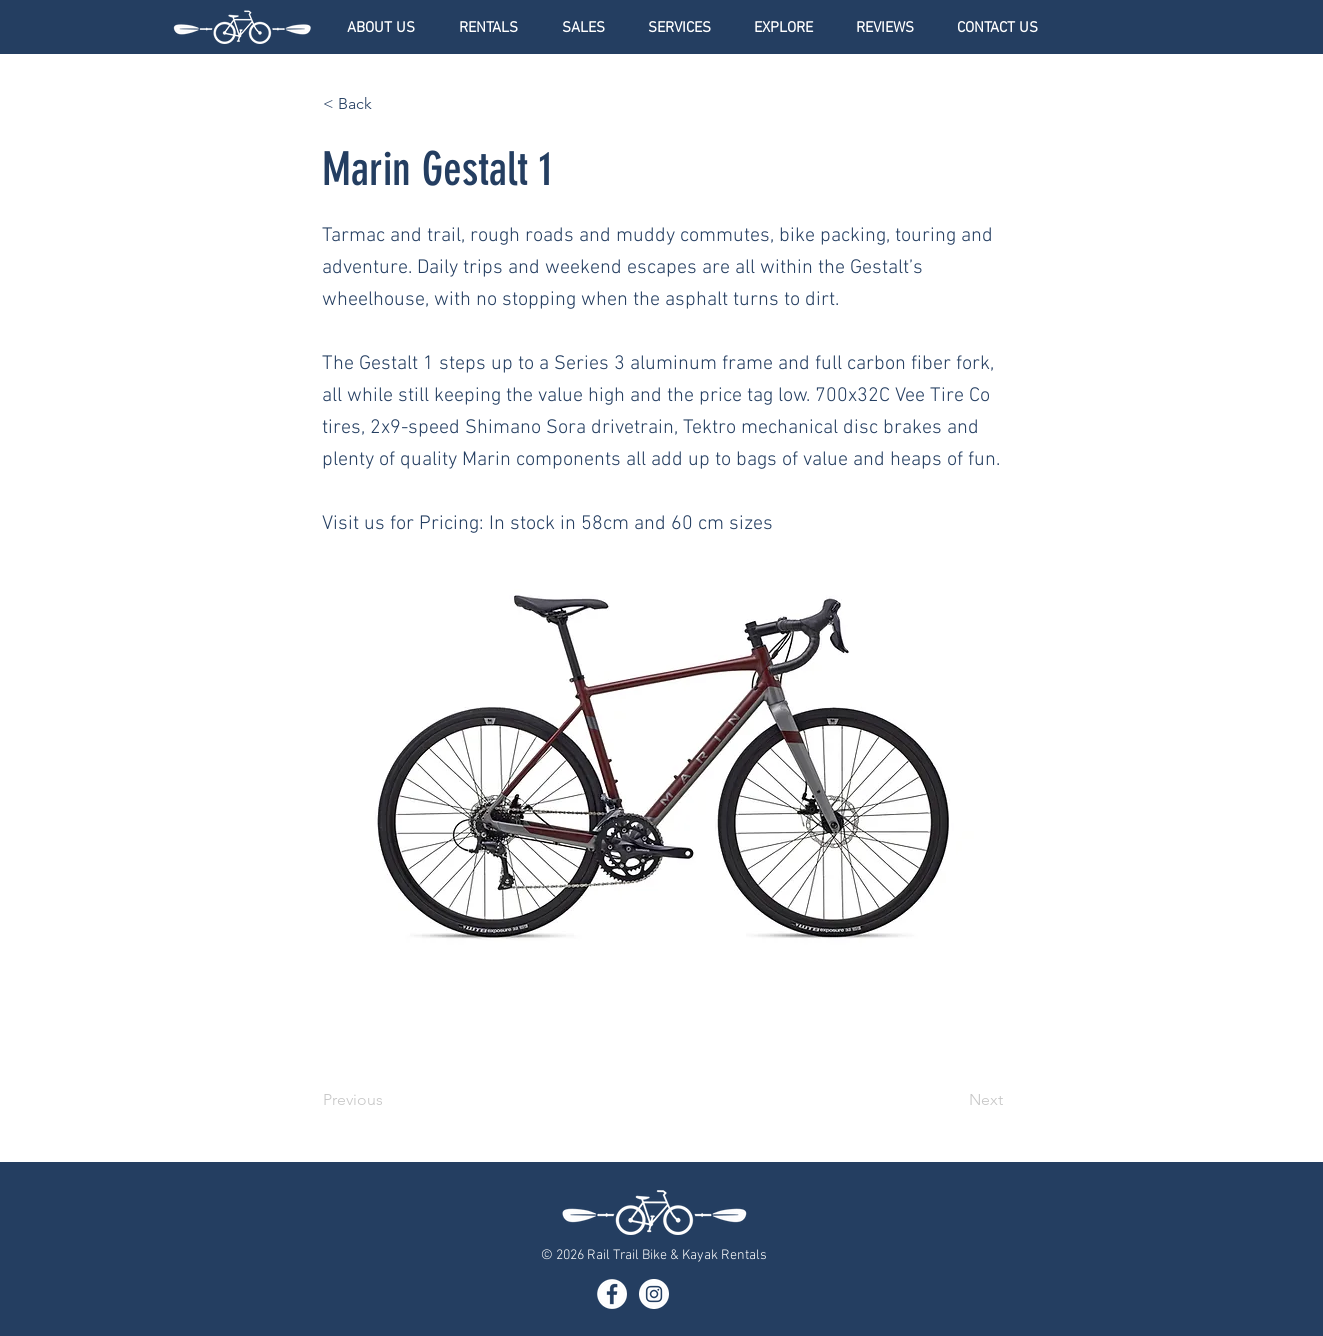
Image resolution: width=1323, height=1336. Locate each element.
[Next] (953, 1100)
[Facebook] (612, 1294)
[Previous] (389, 1100)
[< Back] (389, 104)
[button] (488, 28)
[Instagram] (654, 1294)
